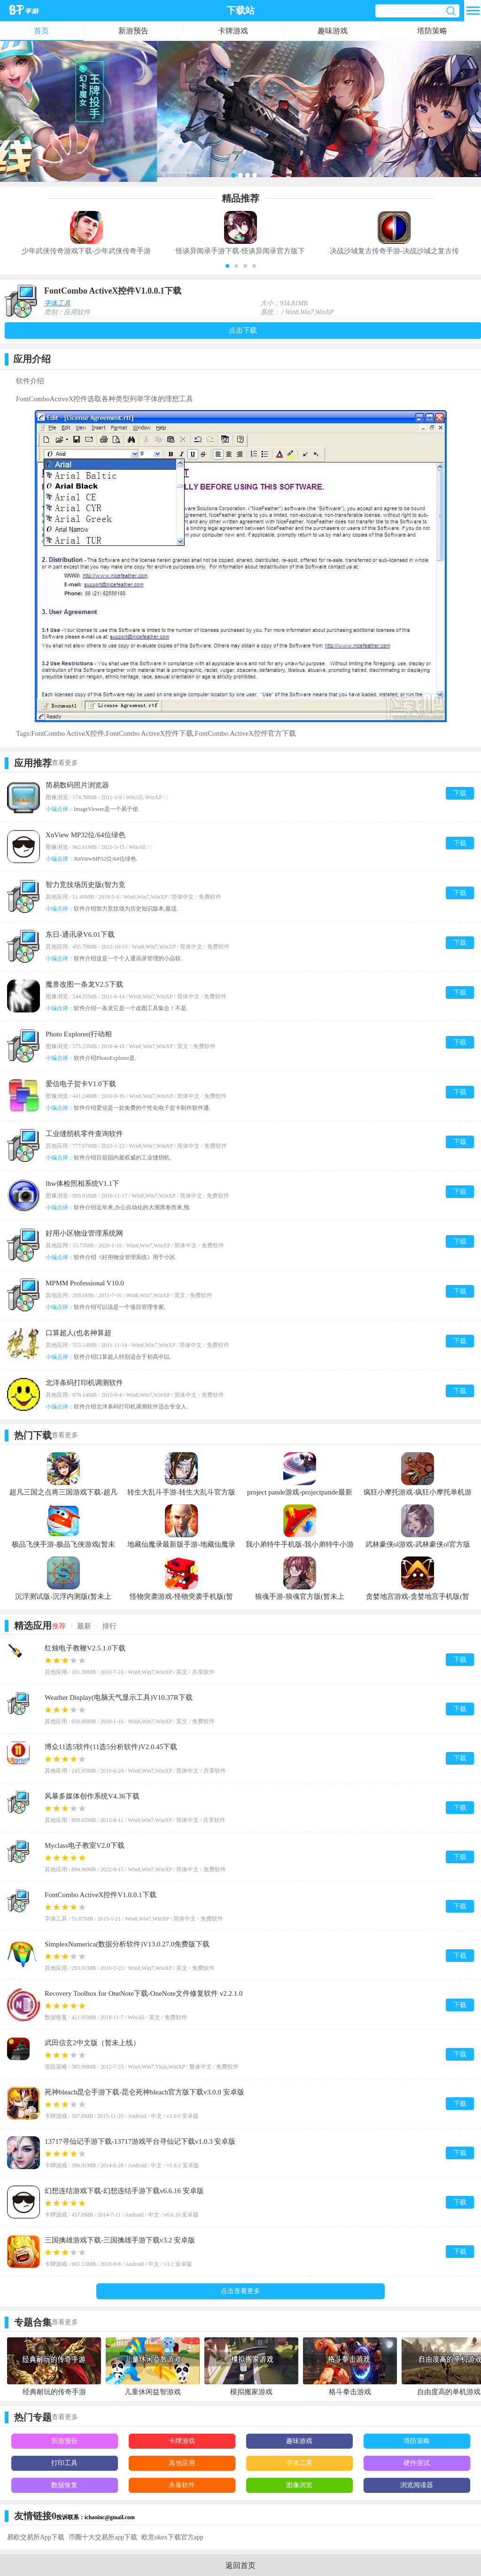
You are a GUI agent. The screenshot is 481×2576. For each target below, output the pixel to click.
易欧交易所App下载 (35, 2537)
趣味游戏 (333, 31)
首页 (41, 31)
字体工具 (57, 303)
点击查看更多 (240, 2291)
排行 (109, 1626)
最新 (84, 1626)
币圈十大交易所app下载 (103, 2537)
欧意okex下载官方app (172, 2537)
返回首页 (240, 2565)
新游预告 (133, 31)
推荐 (59, 1626)
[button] (227, 266)
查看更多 (65, 762)
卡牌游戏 (233, 31)
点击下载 (243, 330)
